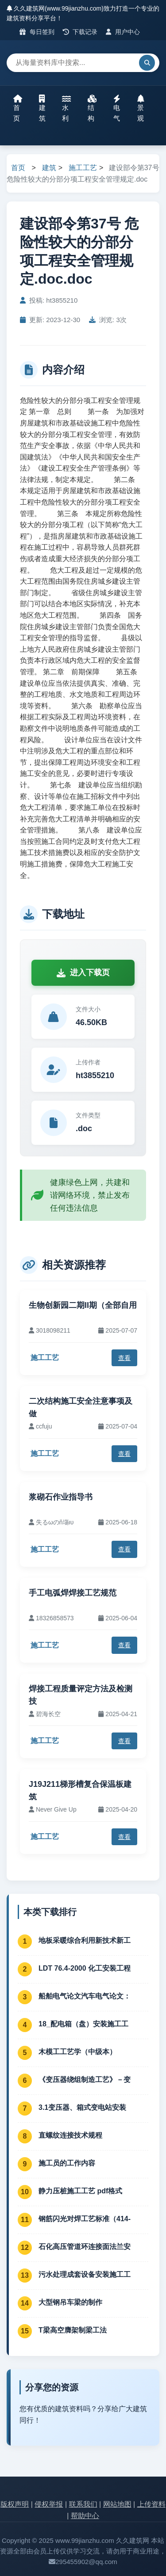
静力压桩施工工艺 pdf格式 (80, 2191)
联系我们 (83, 2504)
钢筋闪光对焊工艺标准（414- (85, 2219)
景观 (140, 108)
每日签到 (36, 31)
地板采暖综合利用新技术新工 (85, 1940)
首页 (17, 108)
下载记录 (80, 31)
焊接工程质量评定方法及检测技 (80, 1695)
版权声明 (14, 2504)
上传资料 (151, 2504)
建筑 (42, 108)
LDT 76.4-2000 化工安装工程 (85, 1968)
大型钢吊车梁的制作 (70, 2302)
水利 (66, 108)
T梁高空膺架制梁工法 (73, 2330)
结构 (92, 108)
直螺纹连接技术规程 (70, 2135)
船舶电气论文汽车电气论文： (85, 1996)
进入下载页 (83, 972)
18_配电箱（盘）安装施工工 (83, 2024)
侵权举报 (49, 2504)
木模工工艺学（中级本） (77, 2051)
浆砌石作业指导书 (61, 1497)
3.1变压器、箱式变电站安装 (82, 2107)
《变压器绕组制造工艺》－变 (85, 2079)
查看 (124, 1357)
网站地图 (117, 2504)
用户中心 (123, 31)
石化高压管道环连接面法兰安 (85, 2246)
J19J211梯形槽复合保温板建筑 (80, 1790)
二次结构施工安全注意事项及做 (80, 1407)
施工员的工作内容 (67, 2163)
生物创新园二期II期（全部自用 (83, 1305)
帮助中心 (85, 2515)
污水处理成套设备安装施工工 (85, 2274)
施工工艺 (83, 167)
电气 (116, 108)
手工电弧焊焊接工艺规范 (72, 1592)
